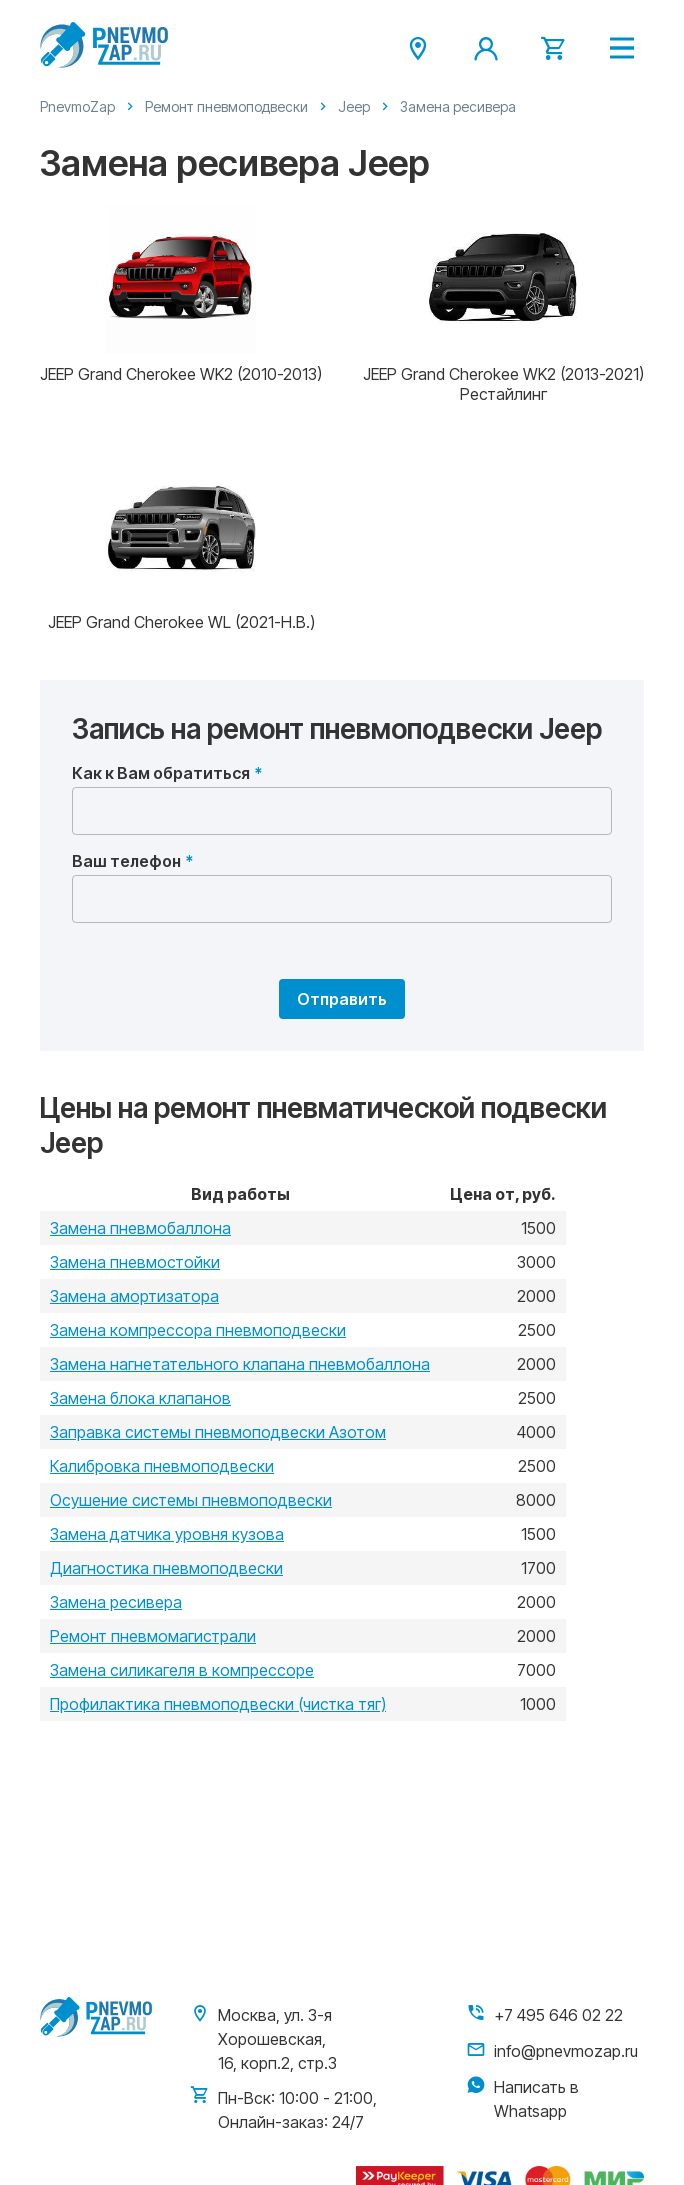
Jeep (354, 106)
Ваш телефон (126, 861)
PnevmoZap (77, 106)
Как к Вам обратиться (161, 773)
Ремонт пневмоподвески (226, 106)
